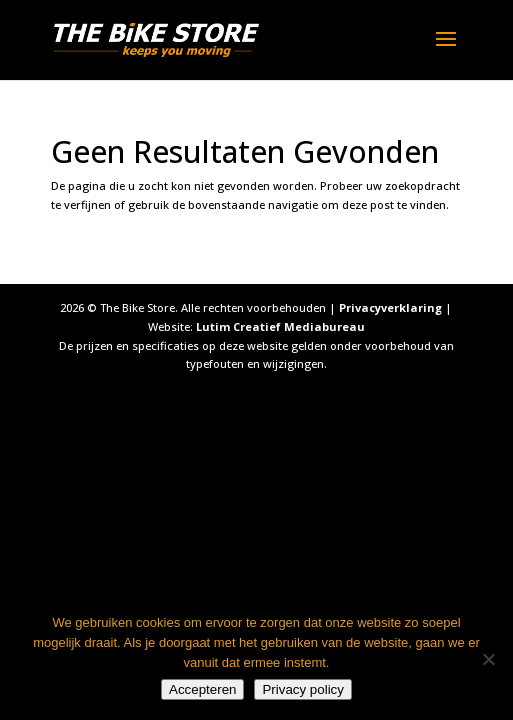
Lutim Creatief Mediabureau (280, 326)
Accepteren (202, 689)
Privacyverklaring (390, 307)
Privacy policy (302, 689)
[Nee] (488, 659)
